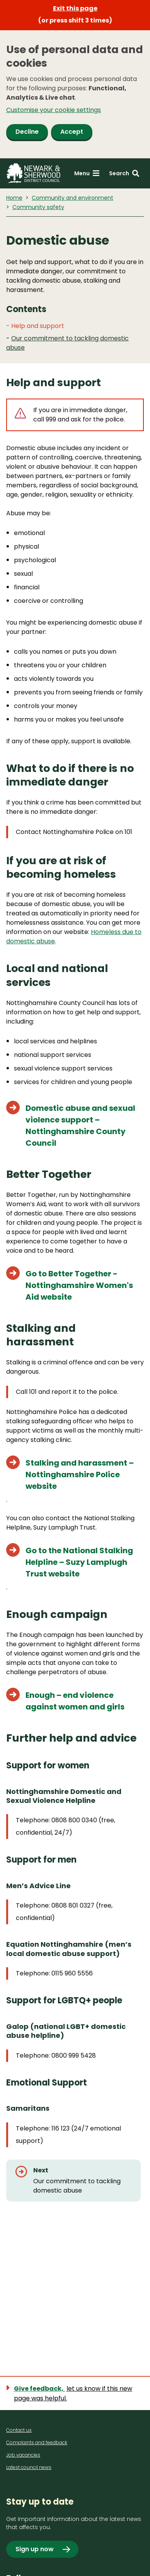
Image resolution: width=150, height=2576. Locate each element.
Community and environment (72, 198)
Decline (27, 131)
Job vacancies (23, 2455)
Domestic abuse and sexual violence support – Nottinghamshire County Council (80, 1125)
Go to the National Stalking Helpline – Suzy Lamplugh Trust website (79, 1562)
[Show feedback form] (75, 2393)
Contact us (19, 2430)
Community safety (38, 207)
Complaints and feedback (36, 2442)
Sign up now (34, 2549)
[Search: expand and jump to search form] (124, 173)
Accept (71, 131)
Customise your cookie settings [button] (53, 109)
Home (14, 198)
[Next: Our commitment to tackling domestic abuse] (73, 2180)
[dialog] (75, 94)
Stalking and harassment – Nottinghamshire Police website (80, 1474)
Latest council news (28, 2467)
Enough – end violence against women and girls (75, 1701)
